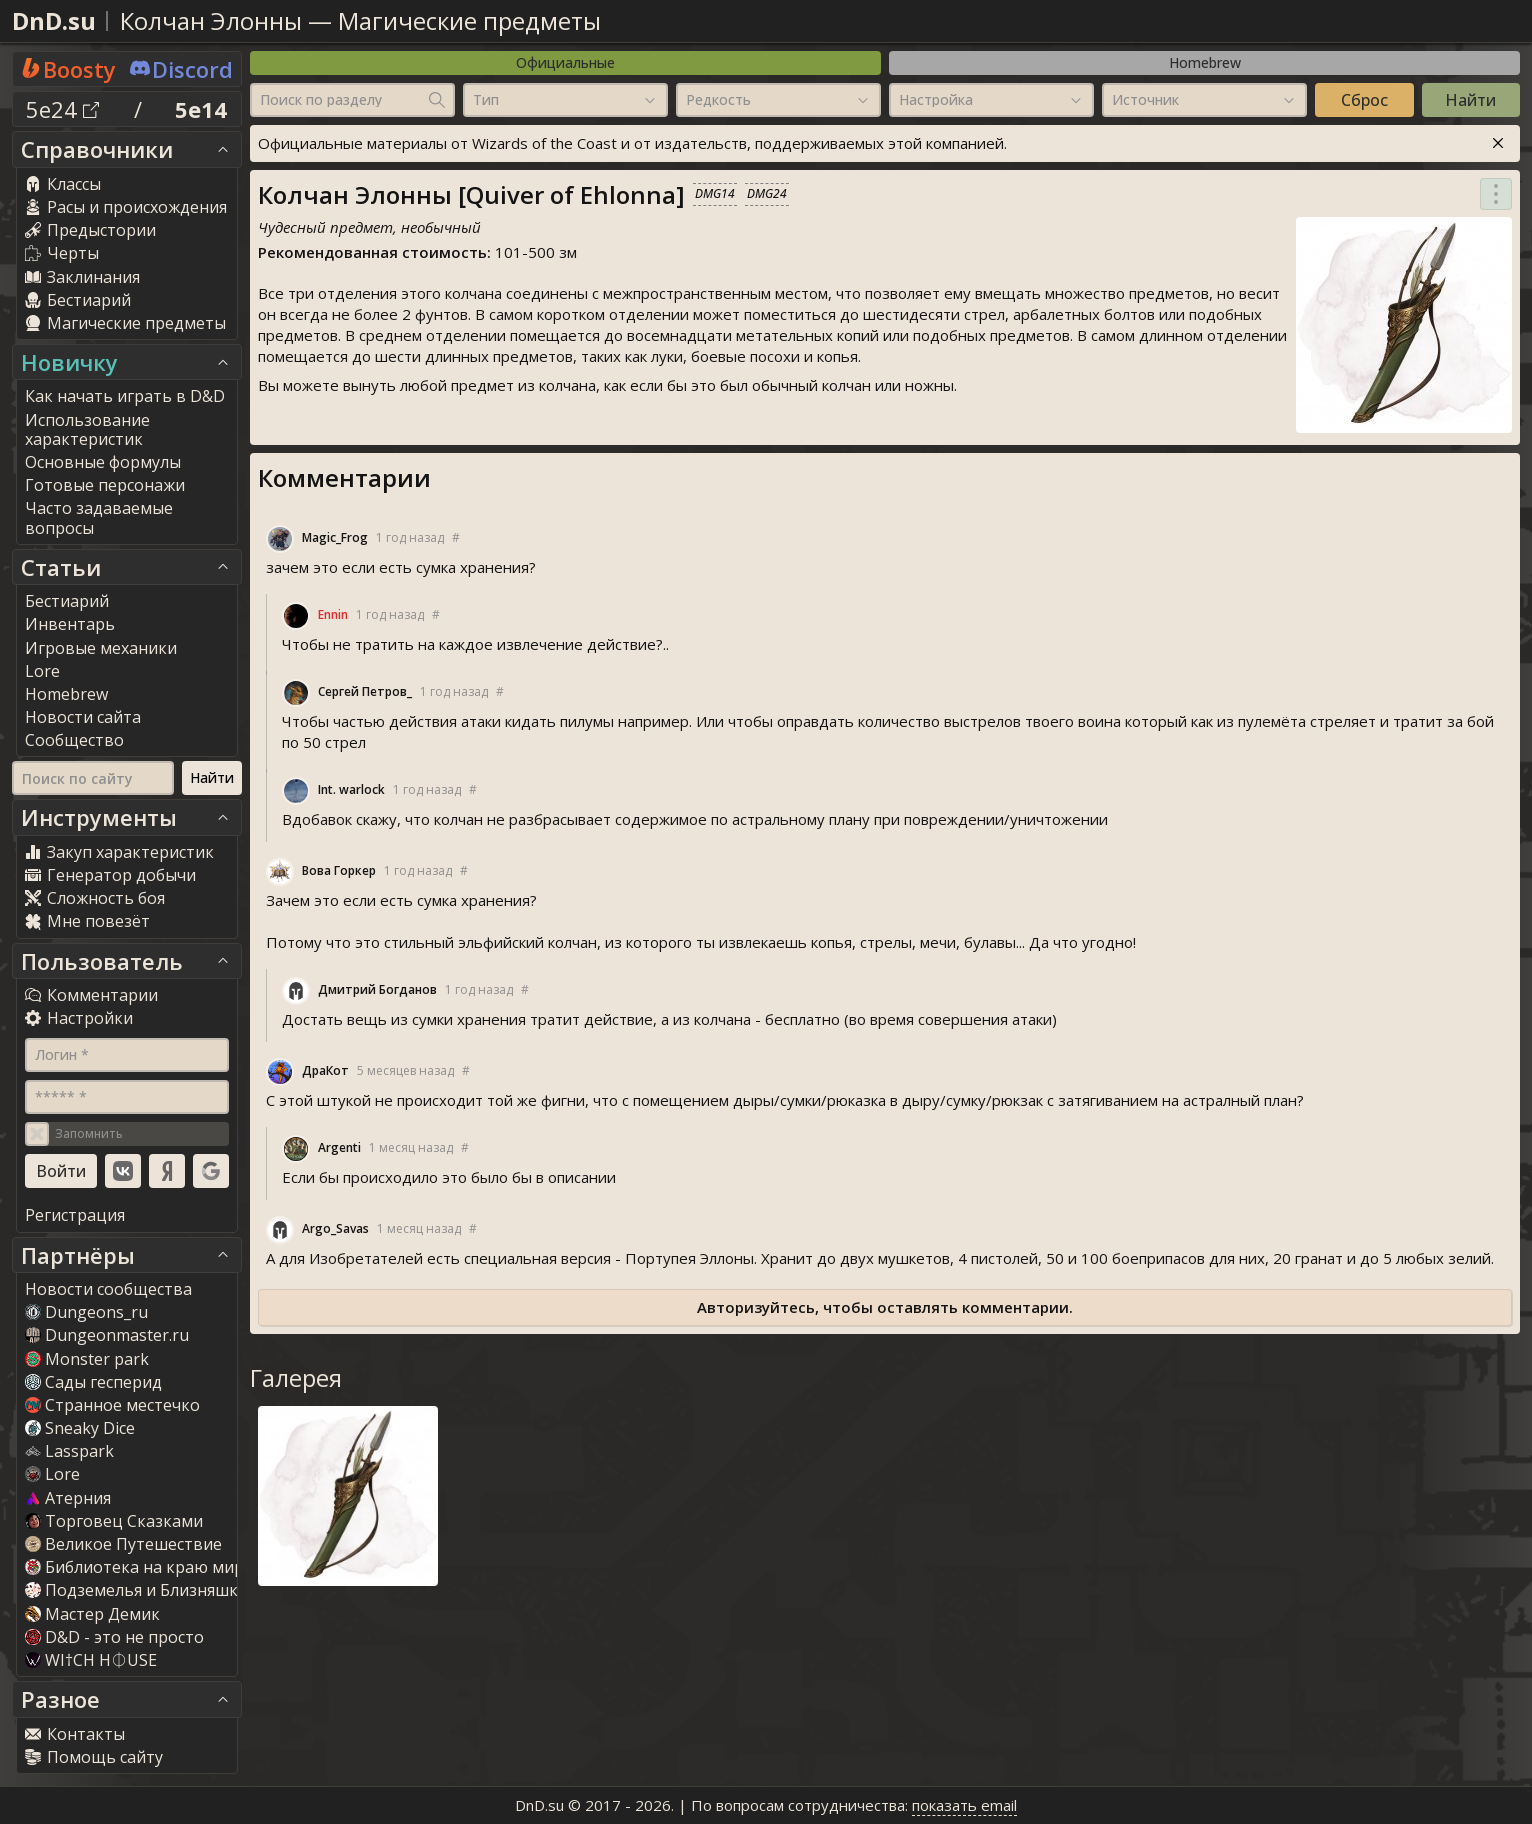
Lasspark (69, 1451)
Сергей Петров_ (365, 691)
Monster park (87, 1359)
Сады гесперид (93, 1382)
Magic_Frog (335, 537)
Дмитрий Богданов (377, 989)
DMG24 (767, 193)
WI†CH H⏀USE (91, 1660)
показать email (964, 1805)
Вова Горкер (339, 870)
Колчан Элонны (211, 20)
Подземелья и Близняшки (136, 1590)
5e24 (62, 109)
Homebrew (1205, 62)
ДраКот (325, 1070)
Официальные (565, 62)
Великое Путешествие (123, 1544)
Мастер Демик (92, 1614)
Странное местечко (112, 1405)
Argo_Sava (335, 1228)
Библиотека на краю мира (139, 1567)
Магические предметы (469, 20)
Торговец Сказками (114, 1521)
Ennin (333, 614)
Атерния (68, 1498)
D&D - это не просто (114, 1637)
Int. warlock (351, 789)
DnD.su (54, 20)
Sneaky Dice (80, 1428)
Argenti (339, 1147)
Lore (52, 1474)
